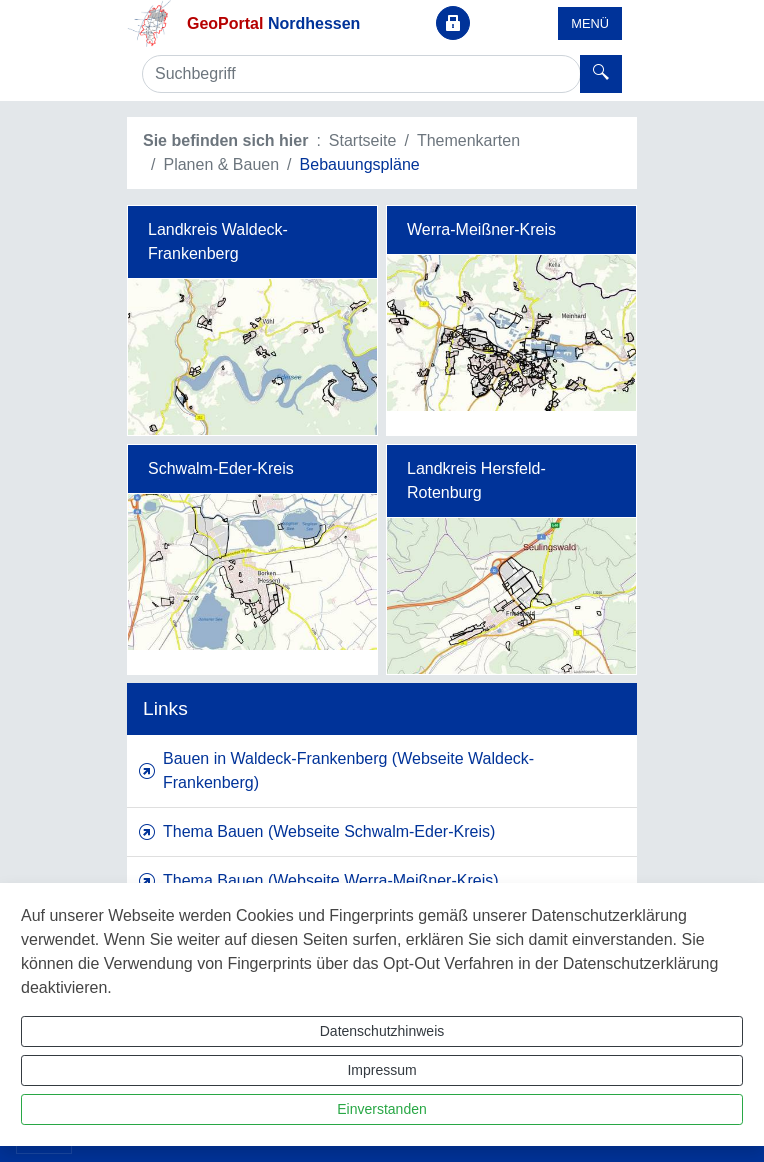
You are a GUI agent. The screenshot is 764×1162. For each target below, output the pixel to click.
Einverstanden (382, 1109)
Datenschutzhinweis (382, 1031)
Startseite (363, 140)
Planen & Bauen (221, 164)
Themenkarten (468, 140)
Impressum (381, 1070)
